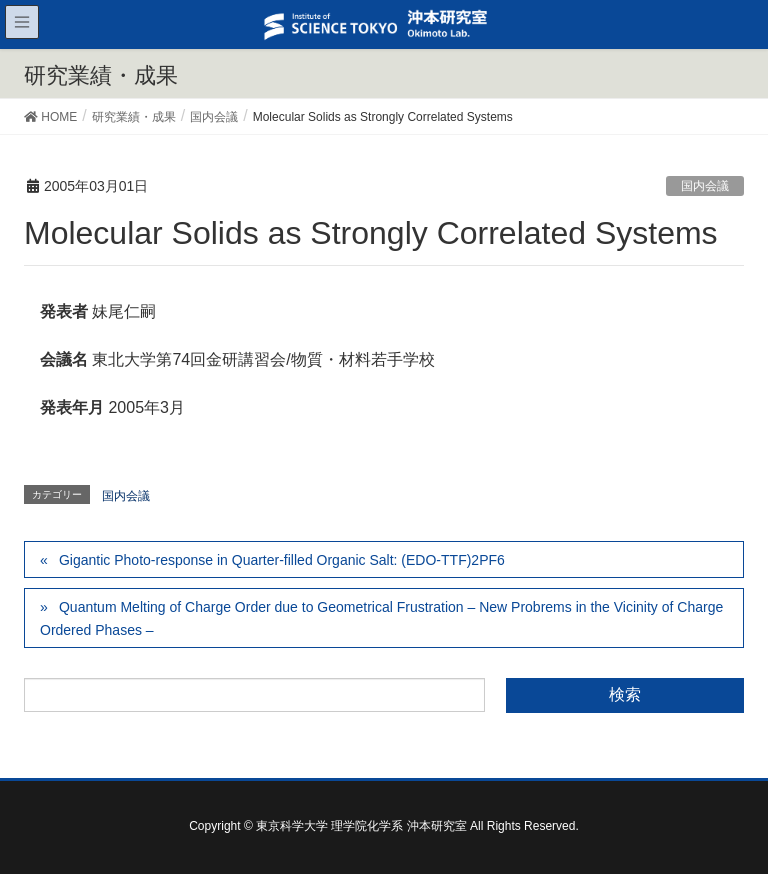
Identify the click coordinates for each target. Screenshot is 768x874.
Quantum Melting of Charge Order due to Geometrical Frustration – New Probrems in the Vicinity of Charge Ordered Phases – (381, 618)
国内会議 (705, 186)
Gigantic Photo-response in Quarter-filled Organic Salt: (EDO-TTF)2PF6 (282, 560)
